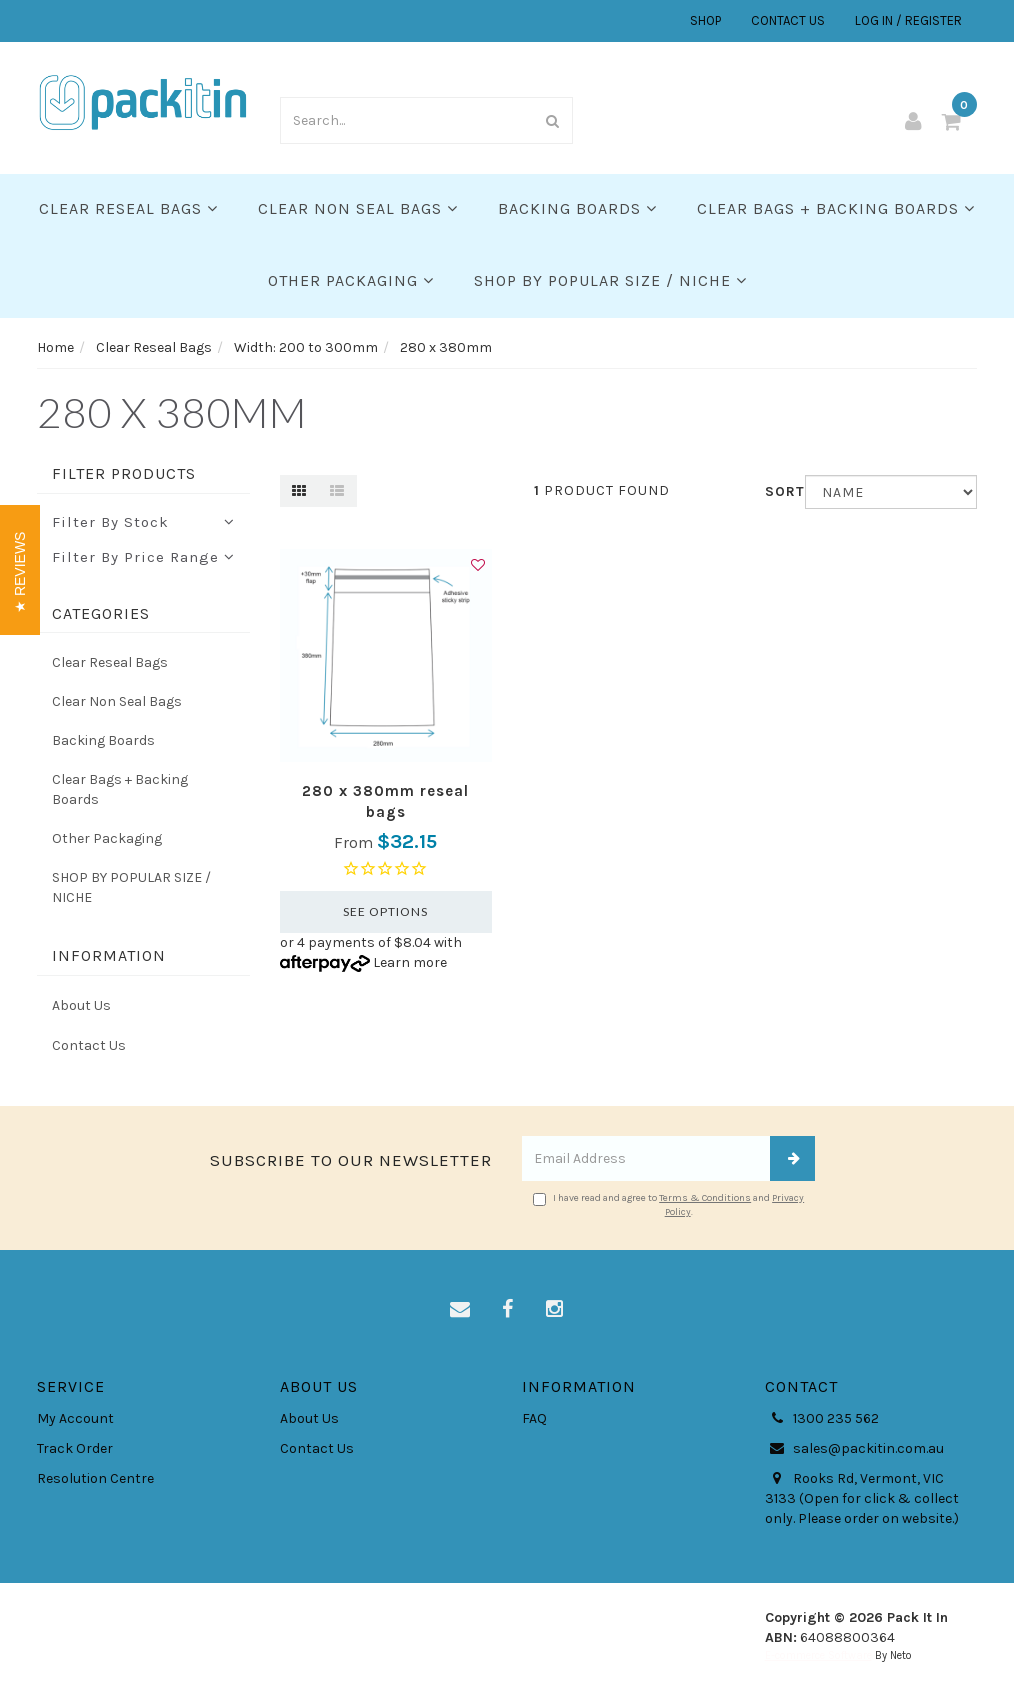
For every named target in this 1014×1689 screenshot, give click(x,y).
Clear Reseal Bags (128, 208)
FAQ (534, 1418)
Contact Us (89, 1045)
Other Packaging (351, 280)
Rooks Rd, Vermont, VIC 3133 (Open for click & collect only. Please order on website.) (862, 1498)
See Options (385, 911)
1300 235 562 (822, 1419)
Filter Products (124, 474)
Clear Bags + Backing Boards (836, 208)
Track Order (75, 1448)
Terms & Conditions (705, 1198)
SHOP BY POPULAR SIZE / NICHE (610, 280)
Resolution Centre (95, 1478)
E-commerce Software (818, 1655)
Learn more (410, 962)
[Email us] (460, 1310)
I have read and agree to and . (668, 1205)
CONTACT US (788, 20)
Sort (777, 491)
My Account (75, 1418)
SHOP (705, 20)
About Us (81, 1005)
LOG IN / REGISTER (908, 20)
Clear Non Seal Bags (358, 208)
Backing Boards (577, 208)
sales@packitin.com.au (854, 1449)
